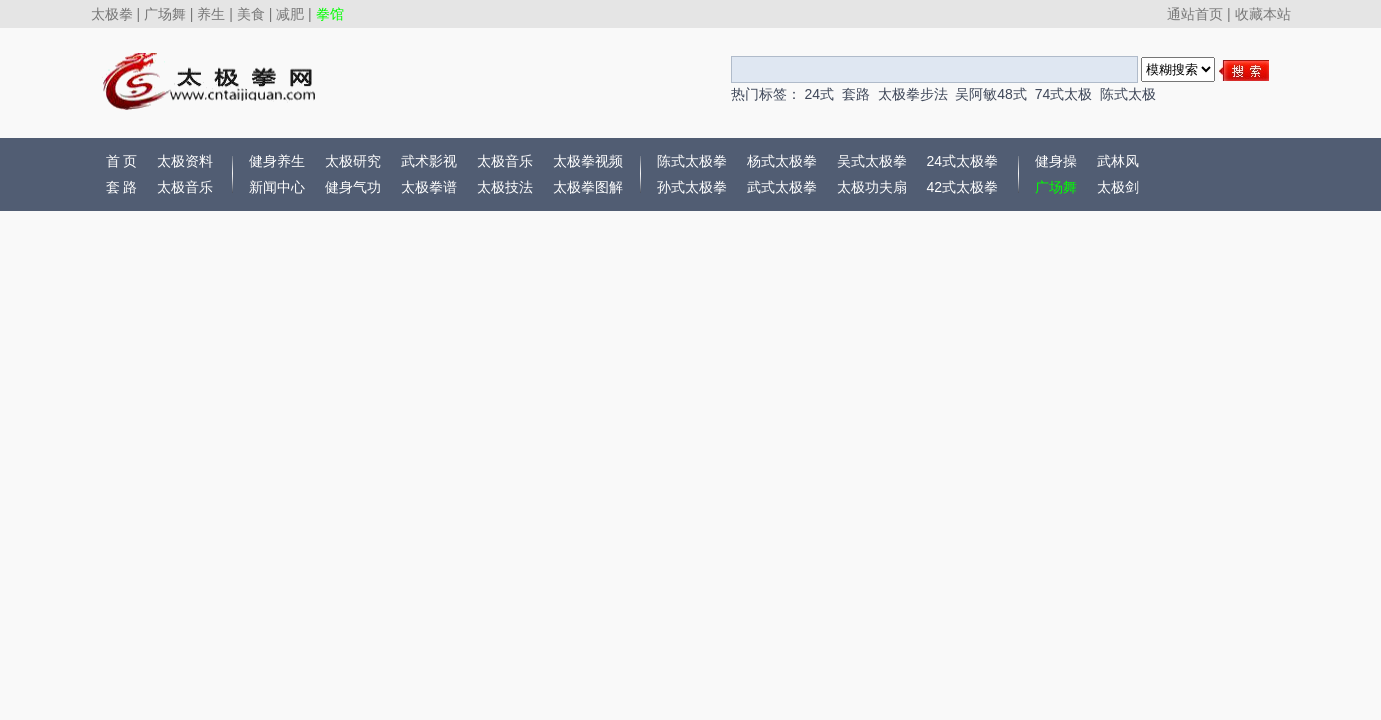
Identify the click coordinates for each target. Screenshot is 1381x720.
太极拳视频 (588, 161)
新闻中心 (277, 187)
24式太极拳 (963, 161)
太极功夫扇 (872, 187)
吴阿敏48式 (991, 94)
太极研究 (353, 161)
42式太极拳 (963, 187)
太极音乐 (185, 187)
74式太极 (1064, 94)
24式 (819, 94)
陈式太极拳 (692, 161)
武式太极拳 (782, 187)
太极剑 (1118, 187)
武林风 (1118, 161)
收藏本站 (1263, 14)
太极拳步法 (913, 94)
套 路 (122, 187)
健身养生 (277, 161)
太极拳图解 (588, 187)
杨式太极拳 (782, 161)
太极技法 (505, 187)
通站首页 (1195, 14)
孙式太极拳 (692, 187)
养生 (211, 14)
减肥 (290, 14)
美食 (251, 14)
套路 (856, 94)
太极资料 (185, 161)
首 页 (122, 161)
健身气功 (353, 187)
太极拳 (112, 14)
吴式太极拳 (872, 161)
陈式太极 (1128, 94)
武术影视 (429, 161)
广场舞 (165, 14)
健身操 (1056, 161)
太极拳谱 (429, 187)
